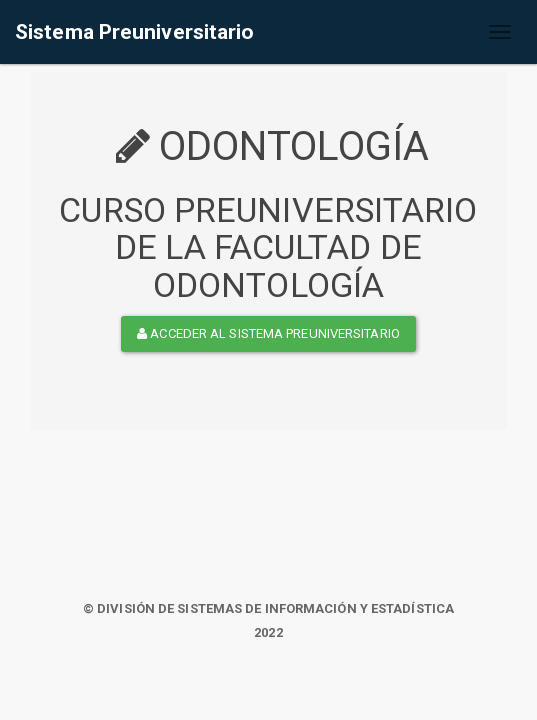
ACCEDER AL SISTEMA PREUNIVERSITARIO (268, 333)
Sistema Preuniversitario (134, 32)
